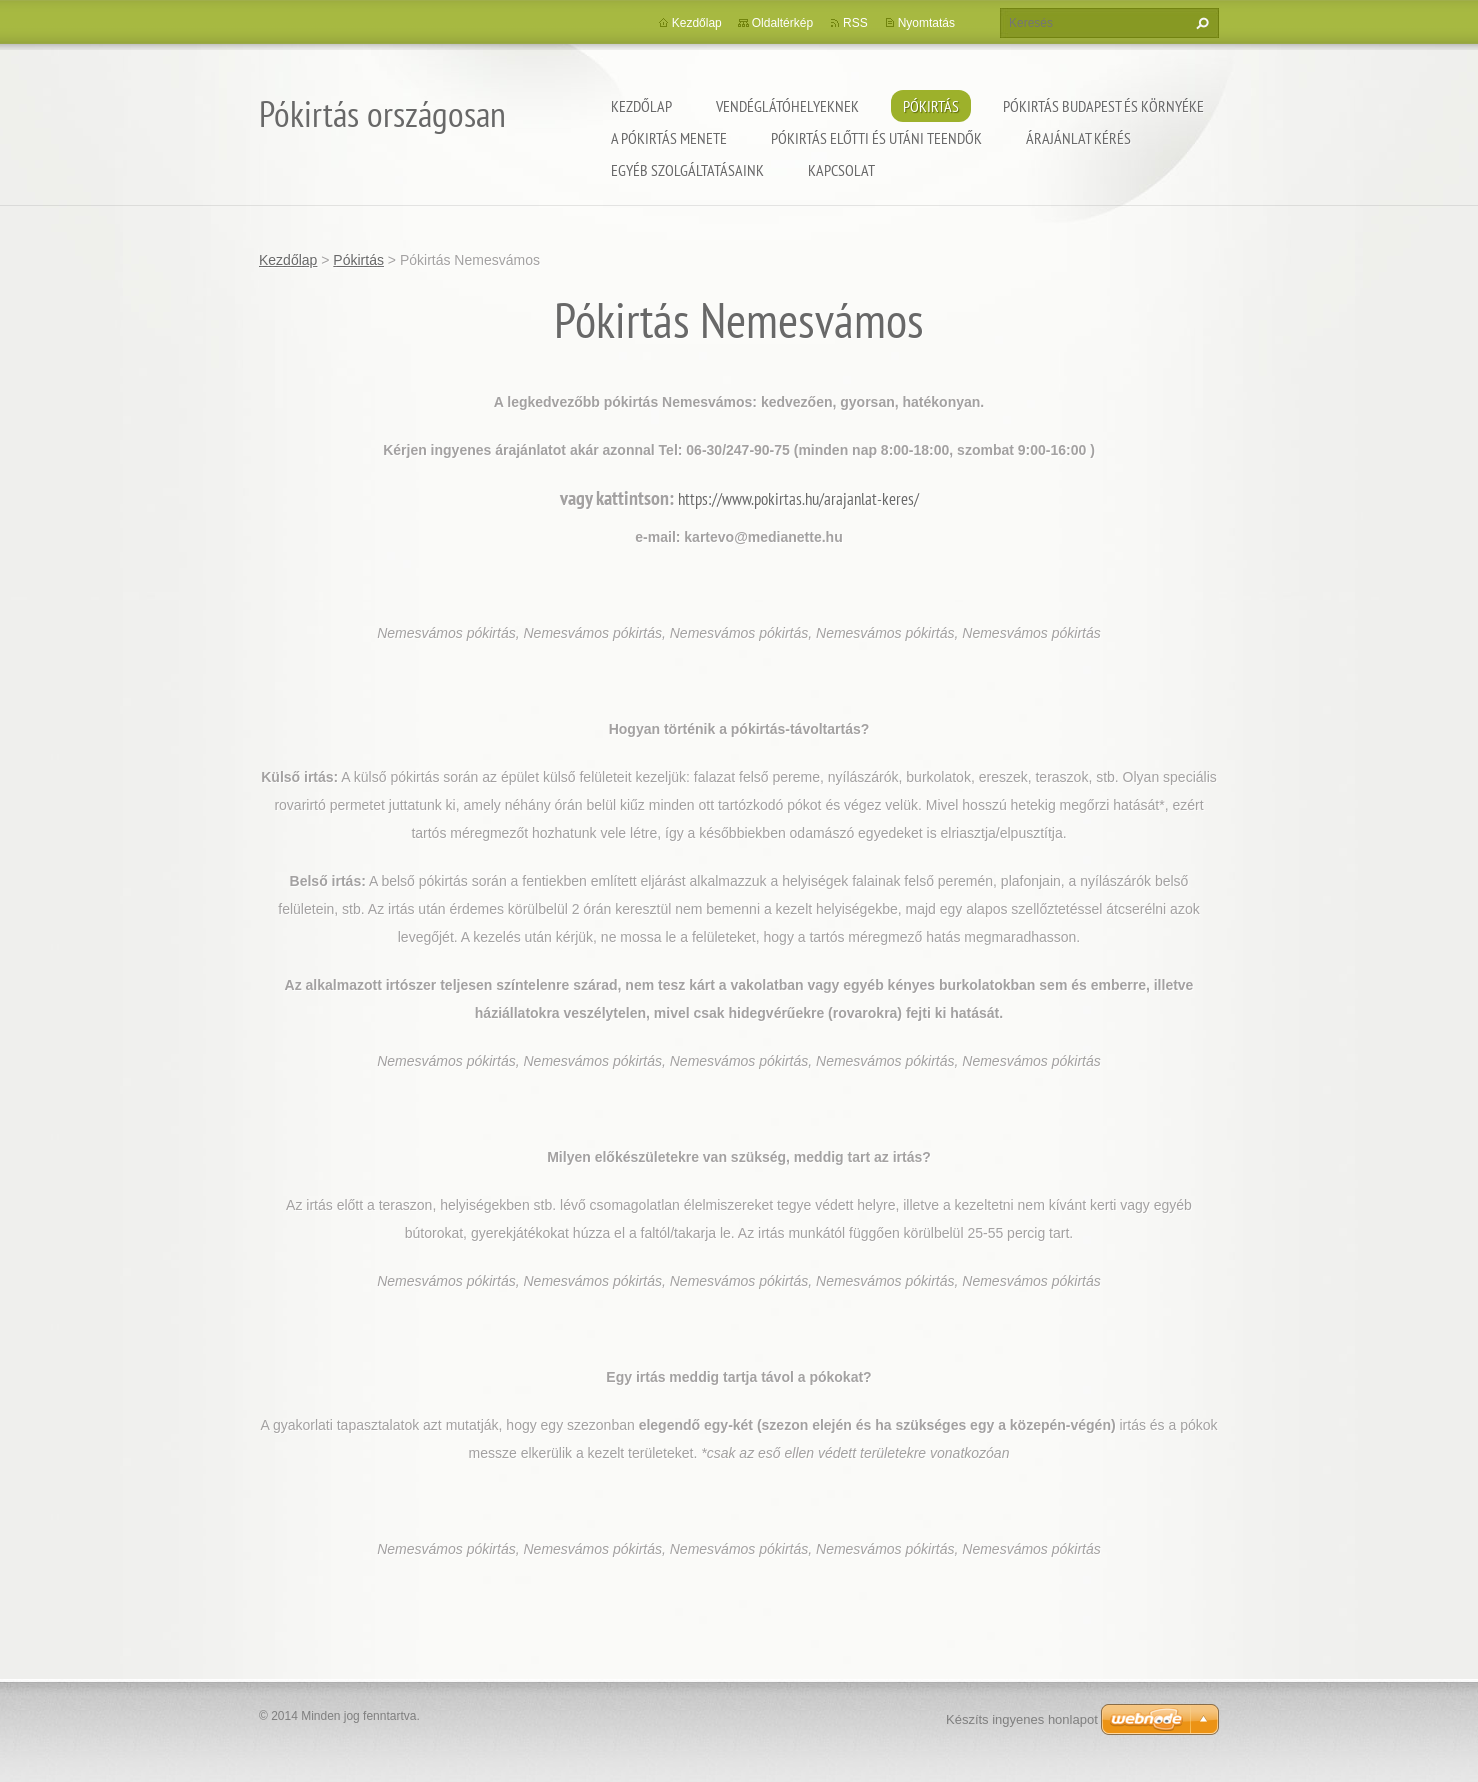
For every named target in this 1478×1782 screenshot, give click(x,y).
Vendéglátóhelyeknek (787, 106)
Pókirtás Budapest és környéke (1103, 106)
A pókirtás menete (669, 138)
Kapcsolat (841, 170)
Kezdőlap (641, 106)
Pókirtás (931, 106)
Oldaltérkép (782, 23)
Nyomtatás (926, 23)
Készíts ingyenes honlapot (1022, 1719)
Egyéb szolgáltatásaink (687, 170)
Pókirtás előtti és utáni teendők (876, 138)
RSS (855, 23)
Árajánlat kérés (1078, 138)
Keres (1200, 23)
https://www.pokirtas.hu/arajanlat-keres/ (798, 499)
